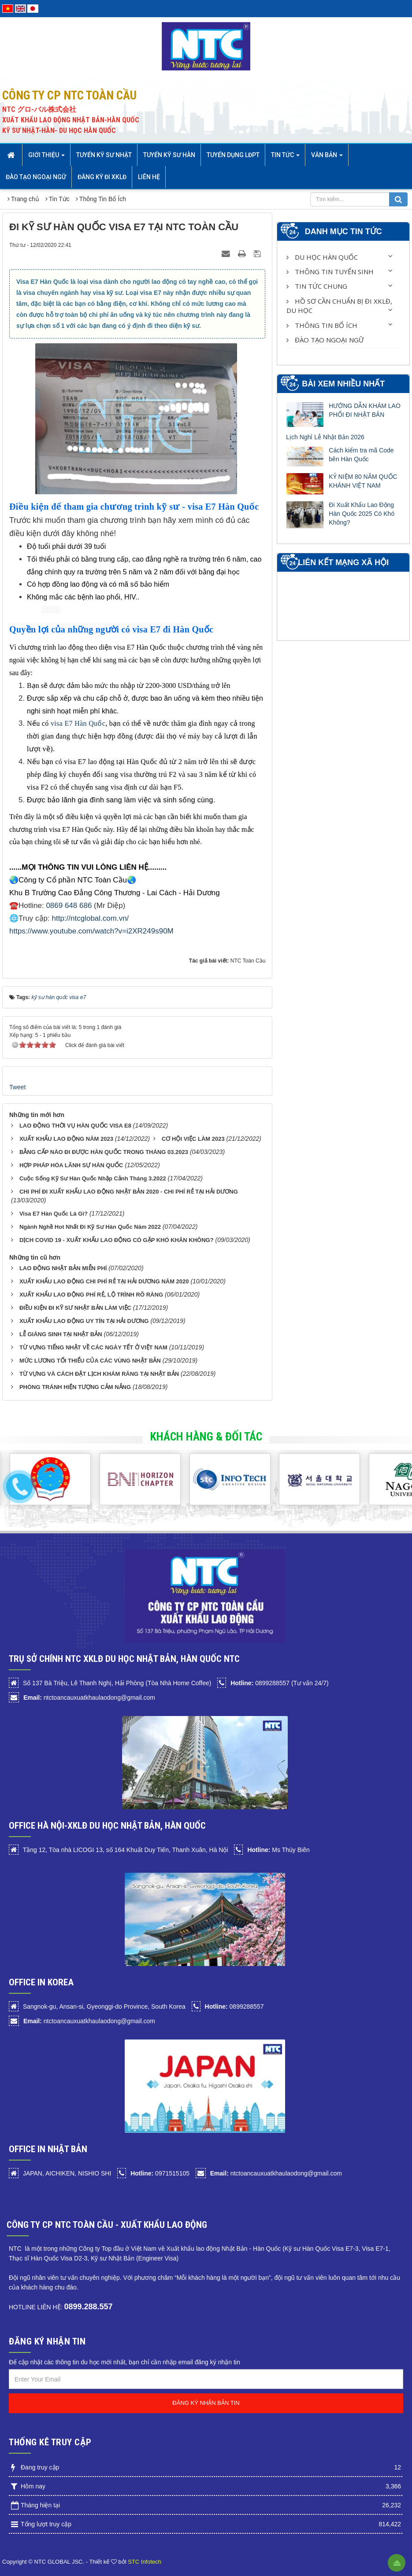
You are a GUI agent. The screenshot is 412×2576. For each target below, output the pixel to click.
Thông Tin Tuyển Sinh (330, 271)
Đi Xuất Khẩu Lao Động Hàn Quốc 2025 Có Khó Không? (361, 513)
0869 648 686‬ (69, 905)
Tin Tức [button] (285, 157)
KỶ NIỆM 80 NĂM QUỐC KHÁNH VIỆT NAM (363, 481)
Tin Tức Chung (316, 286)
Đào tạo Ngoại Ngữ (325, 339)
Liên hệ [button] (149, 176)
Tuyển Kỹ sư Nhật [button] (104, 154)
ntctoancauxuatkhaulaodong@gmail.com (89, 1697)
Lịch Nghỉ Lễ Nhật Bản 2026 (325, 437)
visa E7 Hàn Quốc (78, 723)
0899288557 (234, 2006)
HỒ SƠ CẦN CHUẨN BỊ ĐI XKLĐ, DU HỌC (339, 306)
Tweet (17, 1087)
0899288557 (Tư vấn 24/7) (279, 1683)
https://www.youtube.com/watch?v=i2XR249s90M (91, 931)
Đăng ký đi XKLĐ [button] (102, 176)
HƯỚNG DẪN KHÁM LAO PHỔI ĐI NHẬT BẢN (364, 410)
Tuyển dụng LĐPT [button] (233, 154)
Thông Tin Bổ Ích (321, 325)
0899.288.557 (88, 2306)
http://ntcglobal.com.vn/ (90, 918)
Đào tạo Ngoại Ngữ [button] (36, 176)
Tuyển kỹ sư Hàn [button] (169, 154)
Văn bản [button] (327, 157)
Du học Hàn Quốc (322, 257)
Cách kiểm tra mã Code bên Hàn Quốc (361, 455)
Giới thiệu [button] (46, 157)
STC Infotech (144, 2561)
